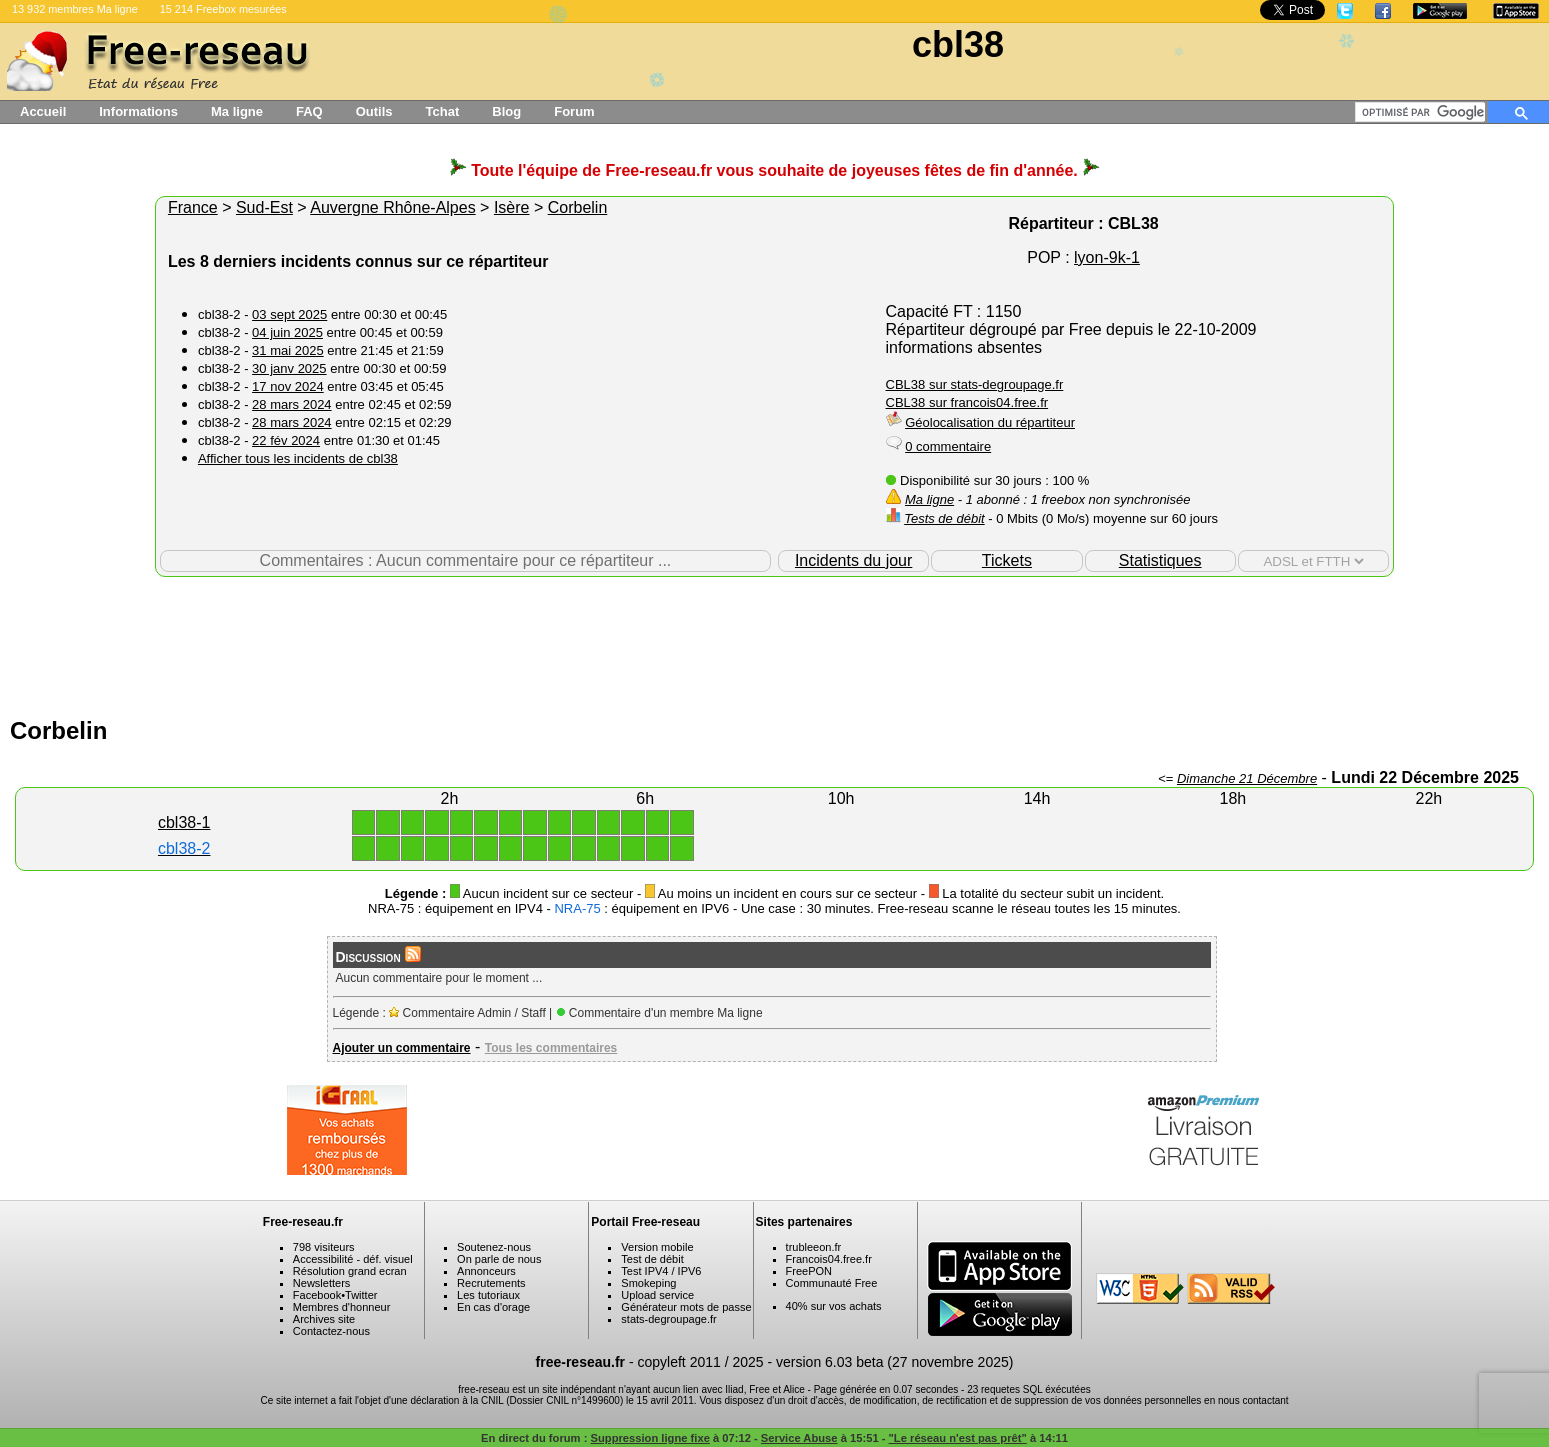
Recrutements (491, 1283)
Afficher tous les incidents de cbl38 (298, 458)
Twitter (361, 1295)
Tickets (1007, 560)
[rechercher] (1423, 112)
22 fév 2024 (286, 440)
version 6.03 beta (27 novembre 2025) (894, 1362)
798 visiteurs (324, 1247)
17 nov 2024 (288, 386)
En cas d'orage (493, 1307)
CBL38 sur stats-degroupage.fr (975, 384)
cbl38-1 (184, 822)
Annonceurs (486, 1271)
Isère (512, 207)
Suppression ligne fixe (650, 1438)
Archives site (324, 1319)
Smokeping (648, 1283)
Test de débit (652, 1259)
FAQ (309, 111)
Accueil (43, 111)
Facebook (317, 1295)
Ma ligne (237, 111)
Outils (374, 111)
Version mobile (657, 1247)
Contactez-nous (331, 1331)
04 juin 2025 (287, 332)
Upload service (657, 1295)
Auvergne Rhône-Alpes (392, 207)
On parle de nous (499, 1259)
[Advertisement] (775, 642)
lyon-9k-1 (1107, 257)
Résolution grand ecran (350, 1271)
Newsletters (321, 1283)
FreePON (809, 1271)
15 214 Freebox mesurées (223, 9)
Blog (506, 111)
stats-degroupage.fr (668, 1319)
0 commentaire (948, 446)
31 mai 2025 (288, 350)
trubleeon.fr (814, 1247)
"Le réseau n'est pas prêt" (958, 1438)
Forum (574, 111)
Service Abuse (799, 1438)
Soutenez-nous (494, 1247)
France (193, 207)
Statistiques (1160, 560)
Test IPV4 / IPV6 (661, 1271)
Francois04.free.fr (829, 1259)
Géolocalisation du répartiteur (990, 422)
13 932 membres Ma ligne (75, 9)
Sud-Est (264, 207)
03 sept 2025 (289, 314)
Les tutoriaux (488, 1295)
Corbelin (578, 207)
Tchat (443, 111)
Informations (138, 111)
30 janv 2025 (289, 368)
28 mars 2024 (292, 404)
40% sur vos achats (834, 1306)
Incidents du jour (853, 560)
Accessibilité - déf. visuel (353, 1259)
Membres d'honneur (342, 1307)
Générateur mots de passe (686, 1307)
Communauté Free (832, 1283)
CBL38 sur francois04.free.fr (967, 402)
